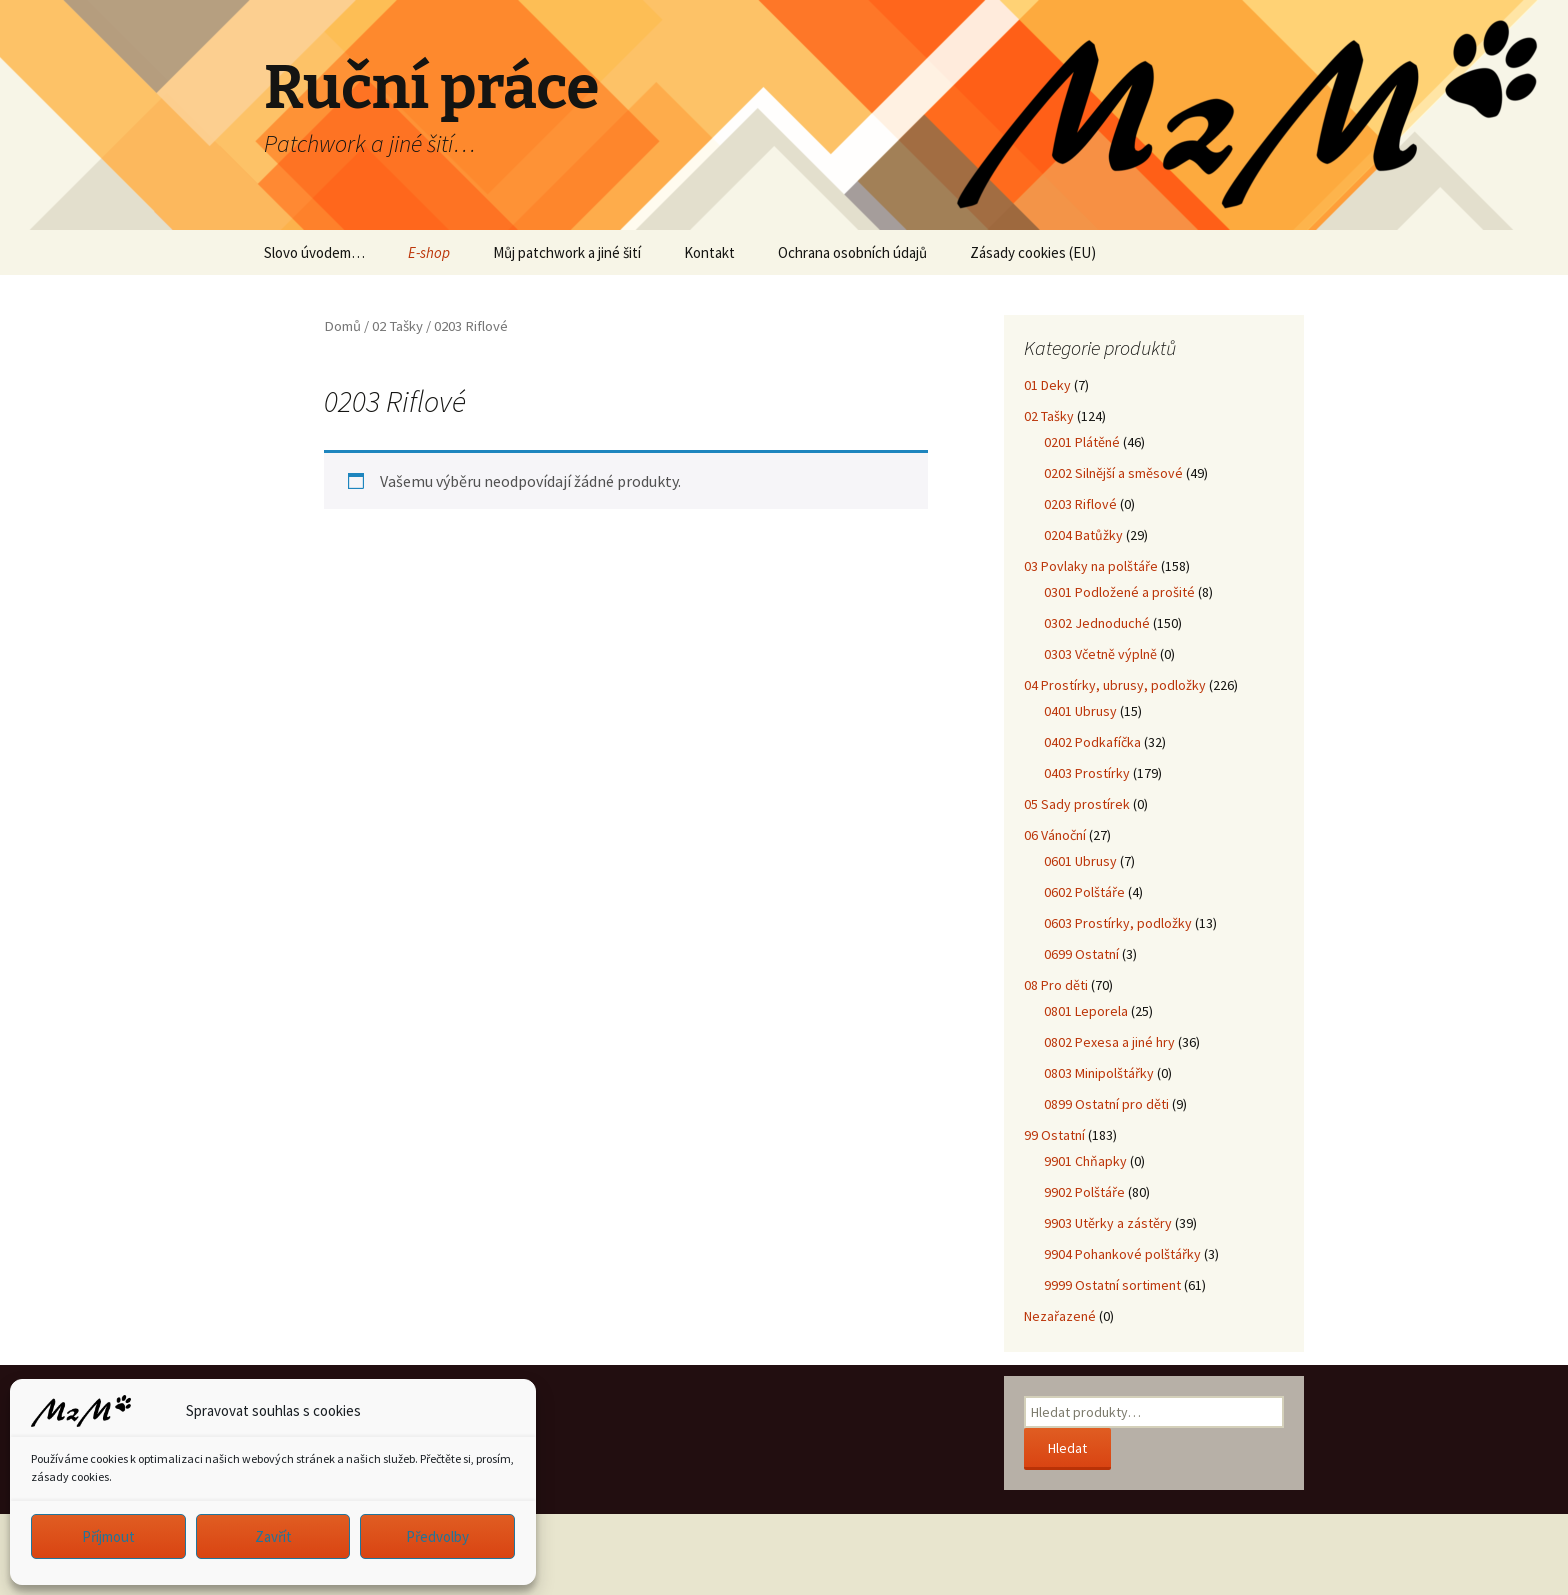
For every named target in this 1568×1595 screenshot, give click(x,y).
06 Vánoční (1055, 835)
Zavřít (273, 1536)
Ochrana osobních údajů (852, 252)
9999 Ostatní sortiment (1112, 1285)
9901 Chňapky (1085, 1161)
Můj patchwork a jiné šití (567, 252)
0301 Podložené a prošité (1119, 592)
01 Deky (1047, 385)
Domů (342, 326)
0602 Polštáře (1084, 892)
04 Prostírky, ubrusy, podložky (1115, 685)
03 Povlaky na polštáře (1091, 566)
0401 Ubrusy (1080, 711)
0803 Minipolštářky (1099, 1073)
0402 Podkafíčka (1092, 742)
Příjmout (108, 1536)
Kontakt (709, 252)
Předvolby (437, 1536)
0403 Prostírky (1087, 773)
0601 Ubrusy (1080, 861)
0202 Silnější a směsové (1113, 473)
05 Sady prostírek (1077, 804)
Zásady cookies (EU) (1033, 252)
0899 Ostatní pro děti (1106, 1104)
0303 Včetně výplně (1100, 654)
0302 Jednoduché (1097, 623)
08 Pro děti (1056, 985)
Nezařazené (1060, 1316)
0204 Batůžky (1083, 535)
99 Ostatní (1054, 1135)
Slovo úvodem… (314, 252)
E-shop (429, 252)
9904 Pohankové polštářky (1122, 1254)
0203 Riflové (1080, 504)
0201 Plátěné (1082, 442)
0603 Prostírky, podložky (1118, 923)
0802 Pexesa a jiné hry (1109, 1042)
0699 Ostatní (1081, 954)
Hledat (1067, 1448)
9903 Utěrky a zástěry (1108, 1223)
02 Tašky (397, 326)
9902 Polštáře (1084, 1192)
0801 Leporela (1086, 1011)
